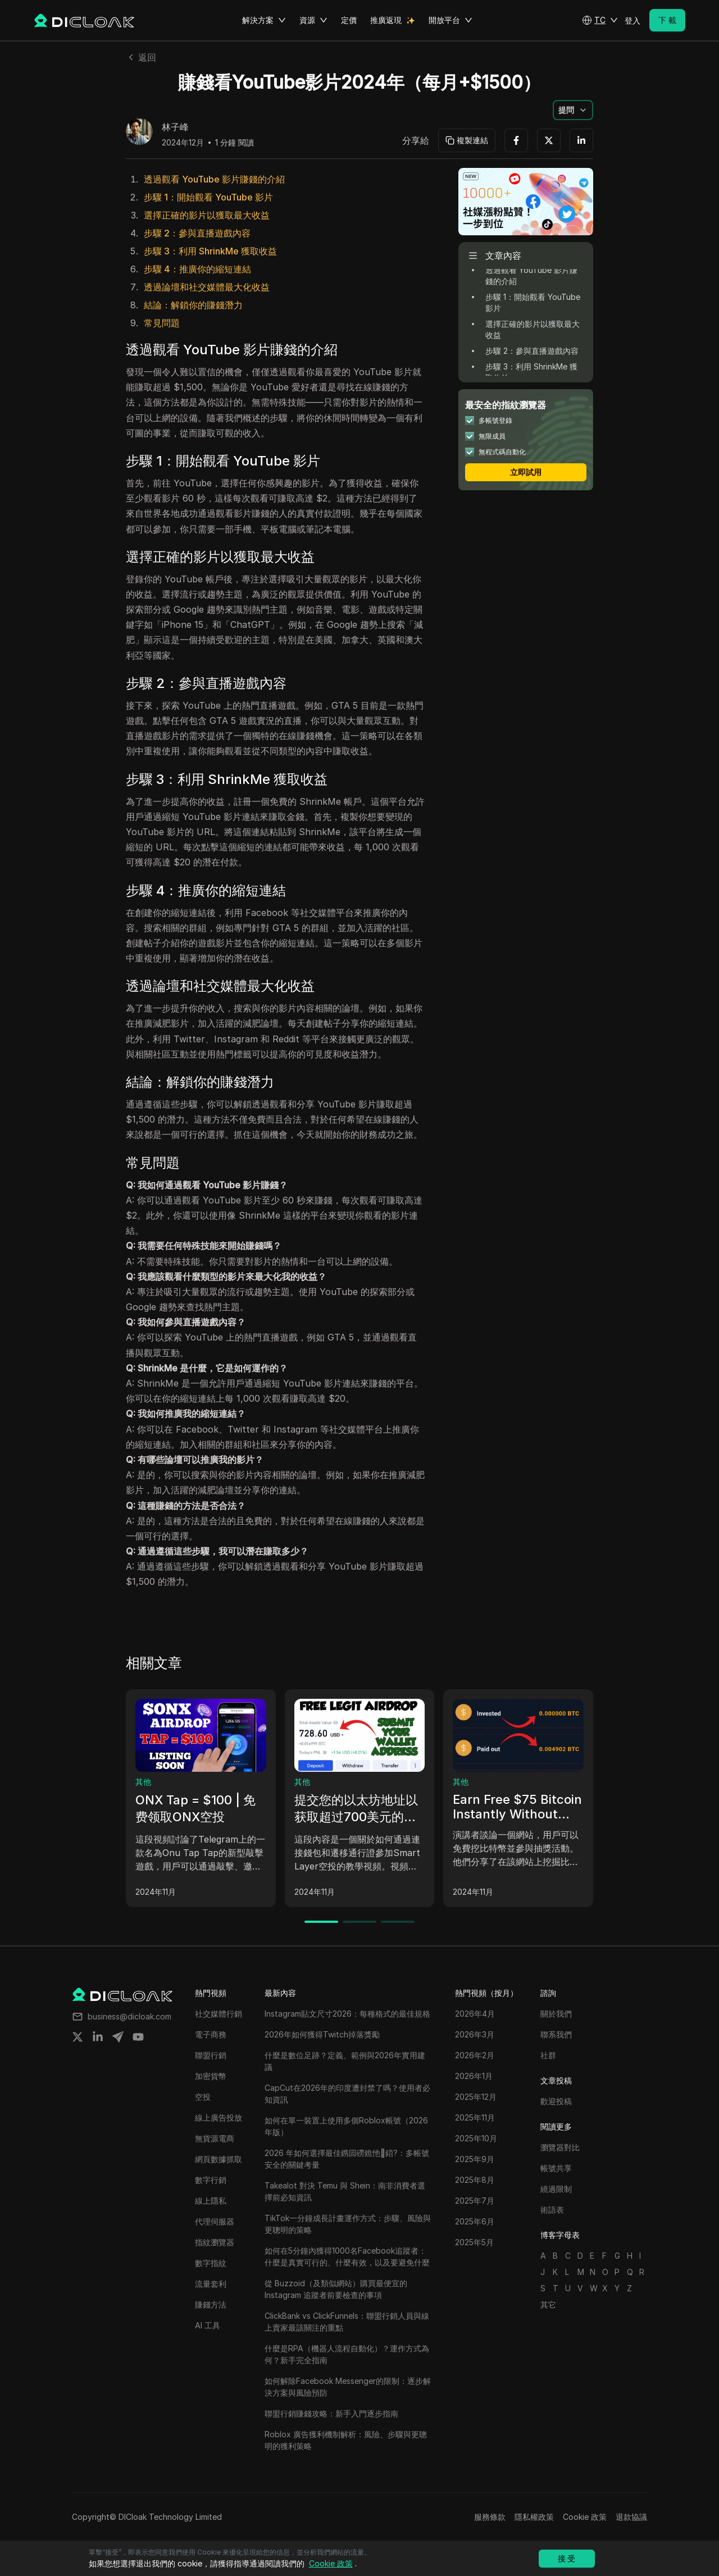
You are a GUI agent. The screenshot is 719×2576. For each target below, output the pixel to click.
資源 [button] (313, 20)
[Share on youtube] (138, 2036)
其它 (548, 2304)
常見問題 (162, 323)
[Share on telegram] (118, 2036)
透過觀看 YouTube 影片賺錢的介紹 (214, 179)
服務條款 (490, 2517)
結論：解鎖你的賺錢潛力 (193, 305)
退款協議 (631, 2517)
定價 (349, 20)
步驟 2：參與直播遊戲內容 (197, 233)
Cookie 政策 (585, 2517)
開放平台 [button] (450, 20)
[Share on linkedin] (97, 2036)
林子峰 (175, 127)
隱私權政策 (534, 2517)
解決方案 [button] (264, 20)
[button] (600, 20)
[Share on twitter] (77, 2036)
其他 (143, 1781)
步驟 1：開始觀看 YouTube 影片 (208, 197)
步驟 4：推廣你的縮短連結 (197, 269)
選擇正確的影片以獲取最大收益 (207, 215)
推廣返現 (386, 20)
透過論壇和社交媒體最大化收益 (207, 287)
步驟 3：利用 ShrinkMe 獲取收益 (210, 251)
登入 (632, 20)
